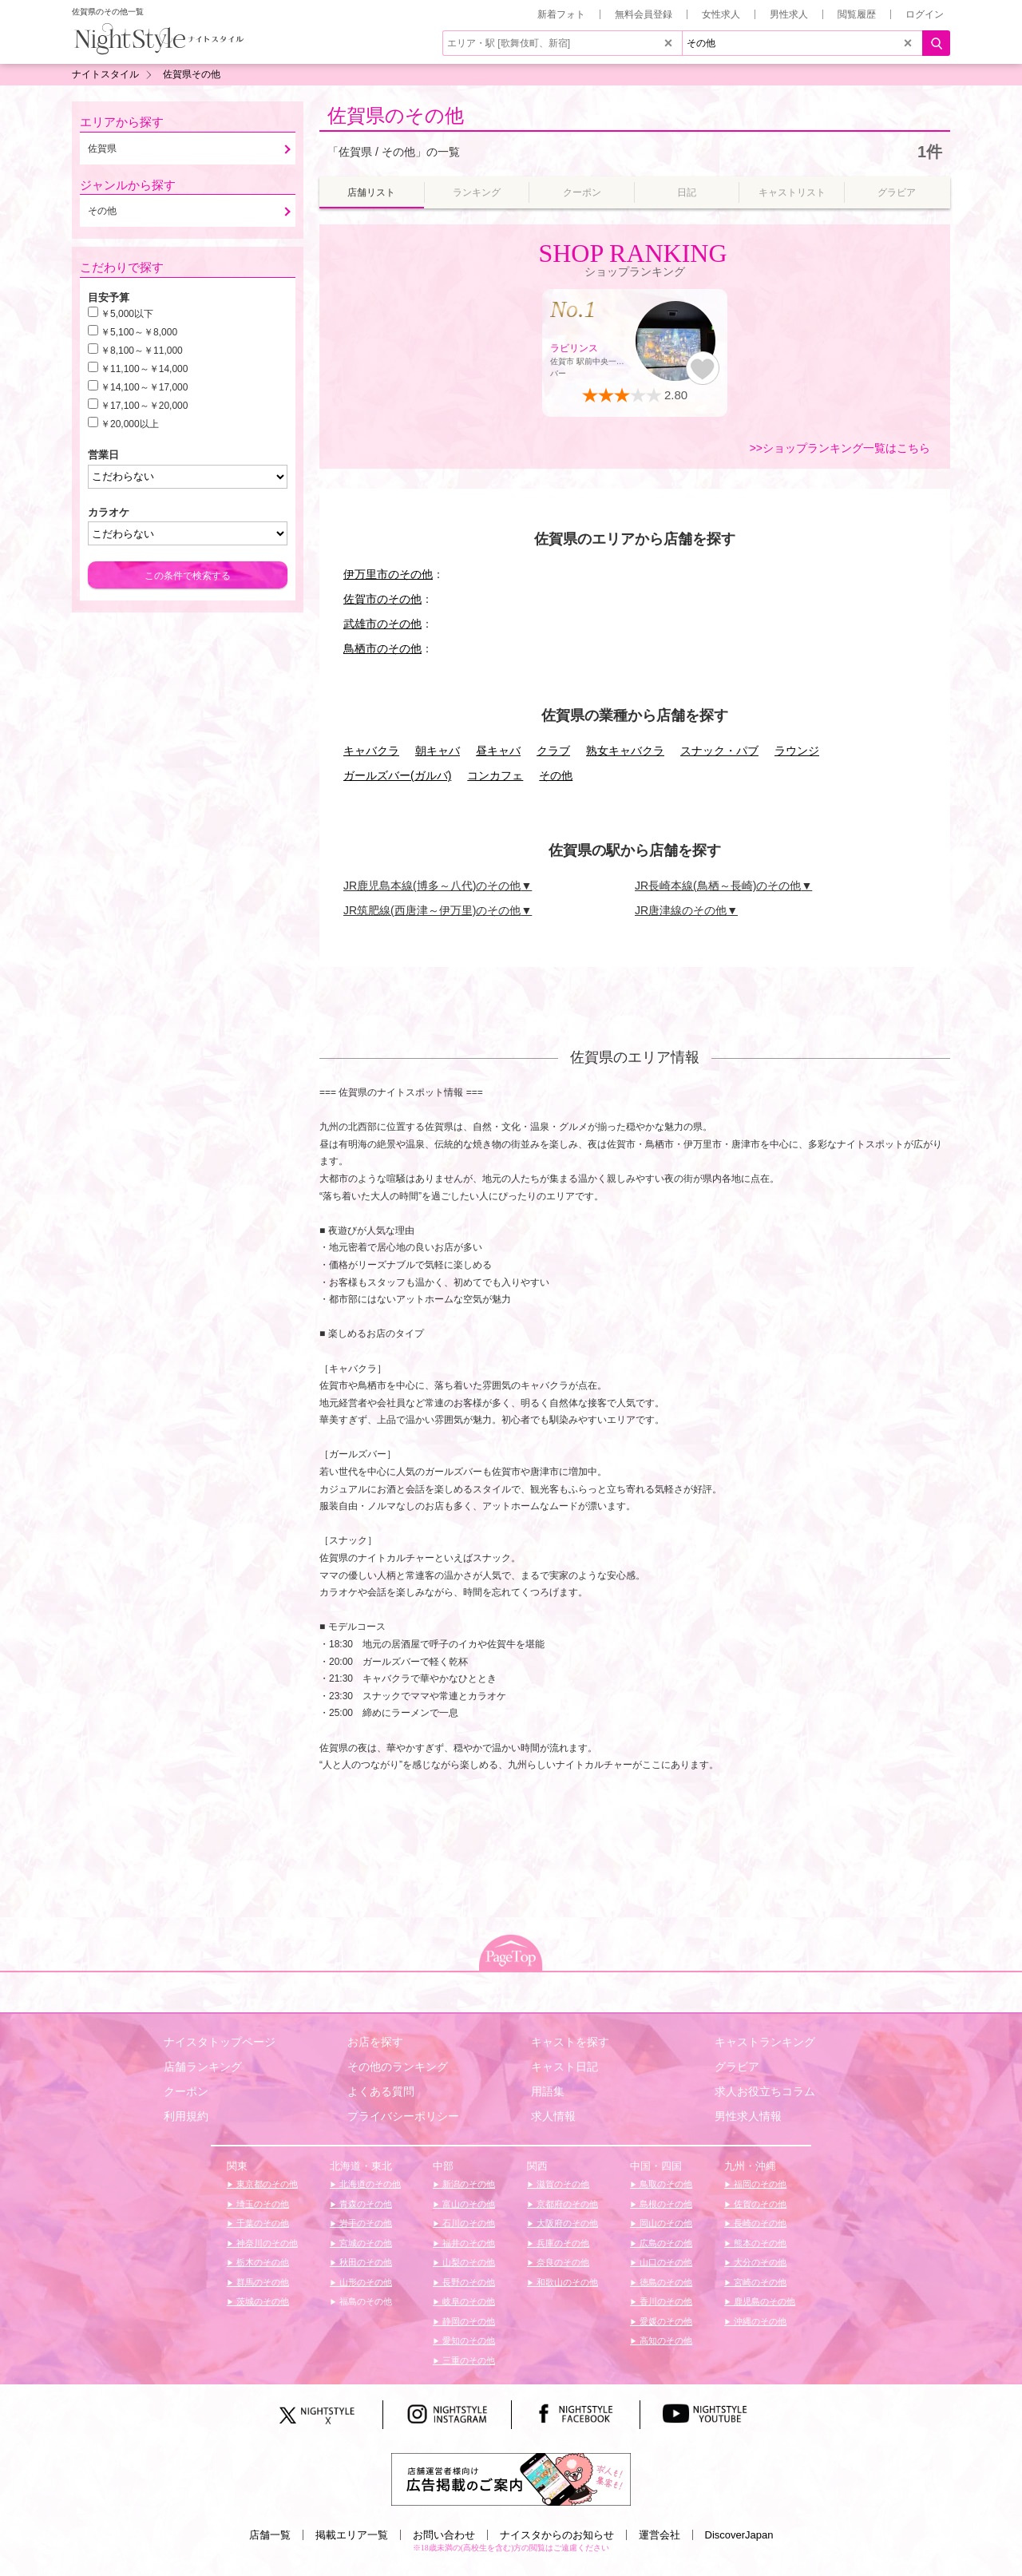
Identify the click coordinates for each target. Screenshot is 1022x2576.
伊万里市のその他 (388, 574)
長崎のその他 (758, 2223)
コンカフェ (495, 775)
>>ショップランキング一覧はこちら (840, 448)
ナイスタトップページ (219, 2041)
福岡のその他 (758, 2184)
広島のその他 (664, 2243)
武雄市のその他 (382, 623)
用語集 (547, 2091)
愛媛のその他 (664, 2321)
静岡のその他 (467, 2321)
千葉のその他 (261, 2223)
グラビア (737, 2066)
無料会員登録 (643, 14)
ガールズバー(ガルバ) (397, 775)
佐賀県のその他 (395, 115)
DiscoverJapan (739, 2535)
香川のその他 (664, 2301)
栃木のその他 (261, 2262)
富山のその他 (467, 2204)
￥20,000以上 (130, 424)
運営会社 (659, 2535)
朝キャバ (437, 750)
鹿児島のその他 (763, 2301)
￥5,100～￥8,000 (139, 332)
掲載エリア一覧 (351, 2535)
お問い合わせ (444, 2535)
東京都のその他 (266, 2184)
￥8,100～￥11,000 (142, 350)
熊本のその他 (758, 2243)
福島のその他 (364, 2301)
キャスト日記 (564, 2066)
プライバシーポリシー (403, 2116)
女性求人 (721, 14)
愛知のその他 (467, 2340)
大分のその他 (758, 2262)
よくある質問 (380, 2091)
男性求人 (789, 14)
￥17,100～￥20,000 (144, 405)
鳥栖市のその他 (382, 648)
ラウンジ (796, 750)
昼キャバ (498, 750)
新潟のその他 (467, 2184)
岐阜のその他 (467, 2301)
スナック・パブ (719, 750)
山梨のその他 (467, 2262)
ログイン (924, 14)
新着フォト (561, 14)
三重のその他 (467, 2360)
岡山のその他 (664, 2223)
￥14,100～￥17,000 (144, 387)
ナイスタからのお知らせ (557, 2535)
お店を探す (375, 2041)
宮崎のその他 (758, 2282)
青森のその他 (364, 2204)
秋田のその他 (364, 2262)
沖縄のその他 (758, 2321)
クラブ (553, 750)
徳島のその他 (664, 2282)
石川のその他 (467, 2223)
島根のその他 (664, 2204)
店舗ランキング (203, 2066)
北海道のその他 (369, 2184)
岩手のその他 (364, 2223)
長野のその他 (467, 2282)
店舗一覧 (270, 2535)
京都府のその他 (566, 2204)
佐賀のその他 (758, 2204)
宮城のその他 (364, 2243)
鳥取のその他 (664, 2184)
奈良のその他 (561, 2262)
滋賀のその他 (561, 2184)
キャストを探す (570, 2041)
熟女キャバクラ (625, 750)
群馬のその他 (261, 2282)
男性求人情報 (748, 2116)
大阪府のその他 (566, 2223)
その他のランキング (397, 2066)
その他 (555, 775)
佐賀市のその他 (382, 598)
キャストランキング (765, 2041)
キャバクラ (371, 750)
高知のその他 (664, 2340)
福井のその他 (467, 2243)
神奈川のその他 (266, 2243)
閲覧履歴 (857, 14)
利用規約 (186, 2116)
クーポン (186, 2091)
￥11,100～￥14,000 (144, 369)
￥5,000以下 (127, 313)
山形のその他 (364, 2282)
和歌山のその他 (566, 2282)
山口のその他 (664, 2262)
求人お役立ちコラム (765, 2091)
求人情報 (553, 2116)
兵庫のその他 (561, 2243)
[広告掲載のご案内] (511, 2477)
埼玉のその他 (261, 2204)
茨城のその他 (261, 2301)
